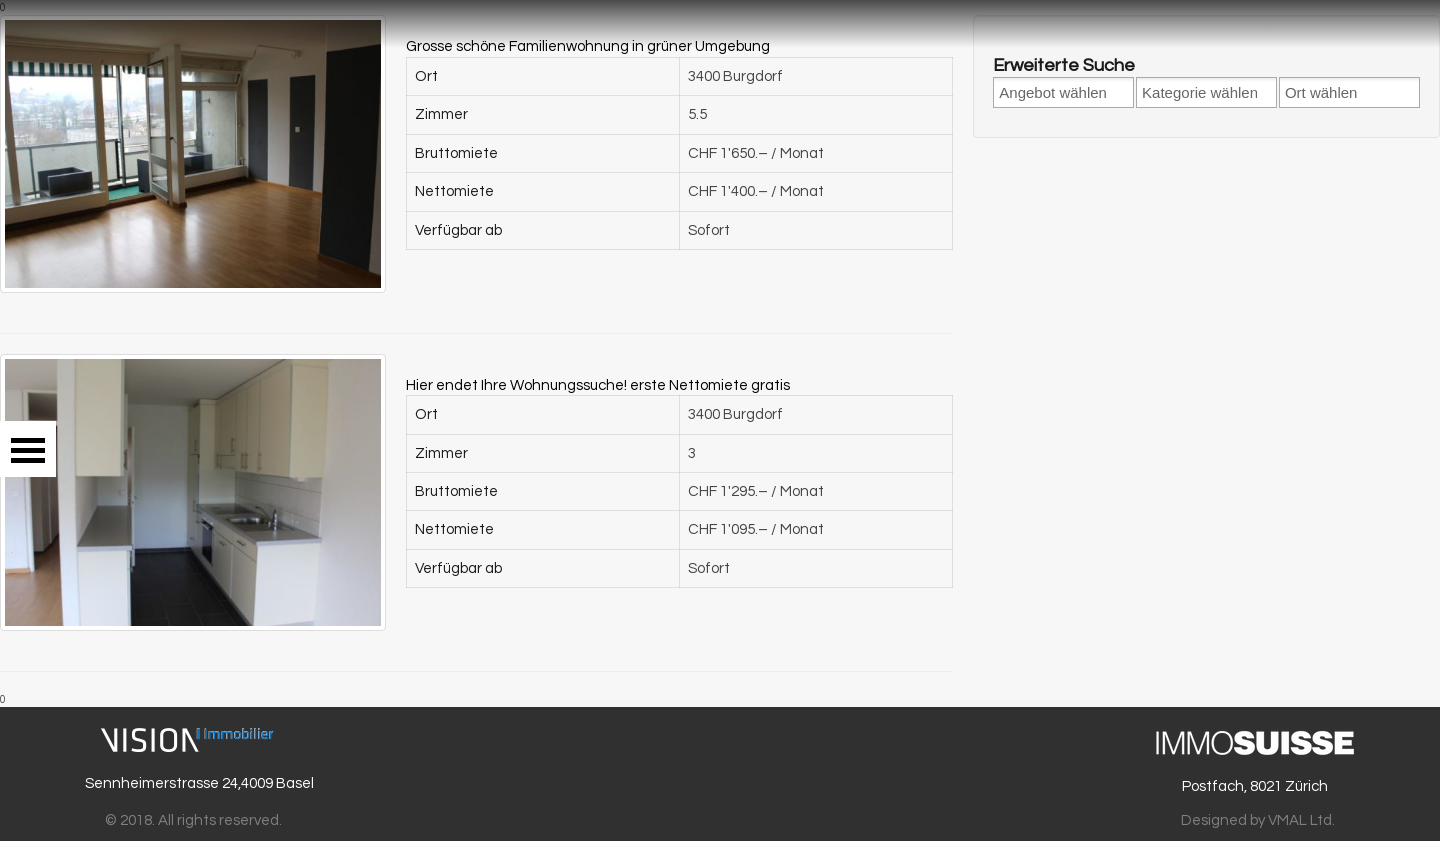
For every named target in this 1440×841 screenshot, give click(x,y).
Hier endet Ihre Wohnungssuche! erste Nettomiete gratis (598, 385)
